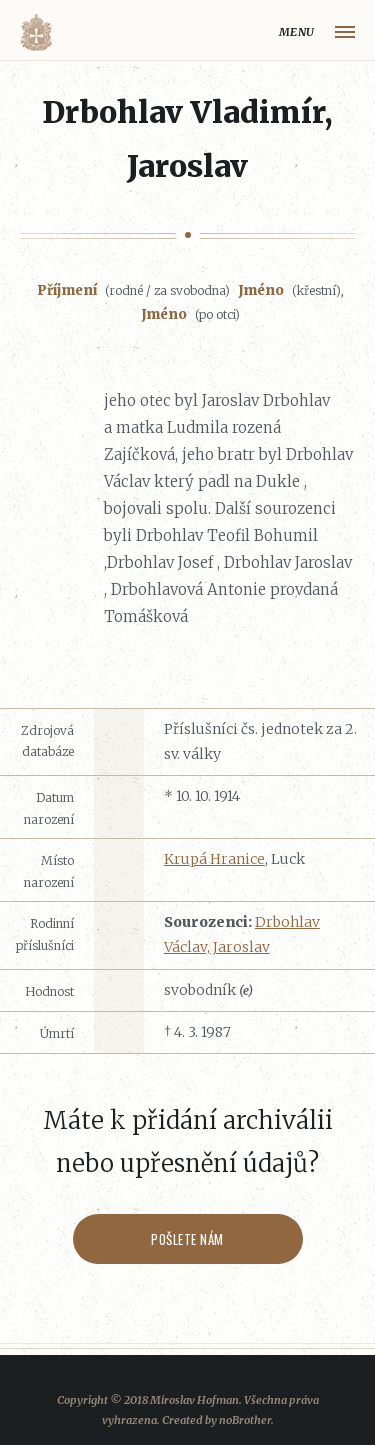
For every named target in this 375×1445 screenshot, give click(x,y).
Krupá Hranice (214, 859)
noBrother (245, 1420)
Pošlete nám (187, 1239)
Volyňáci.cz (36, 32)
